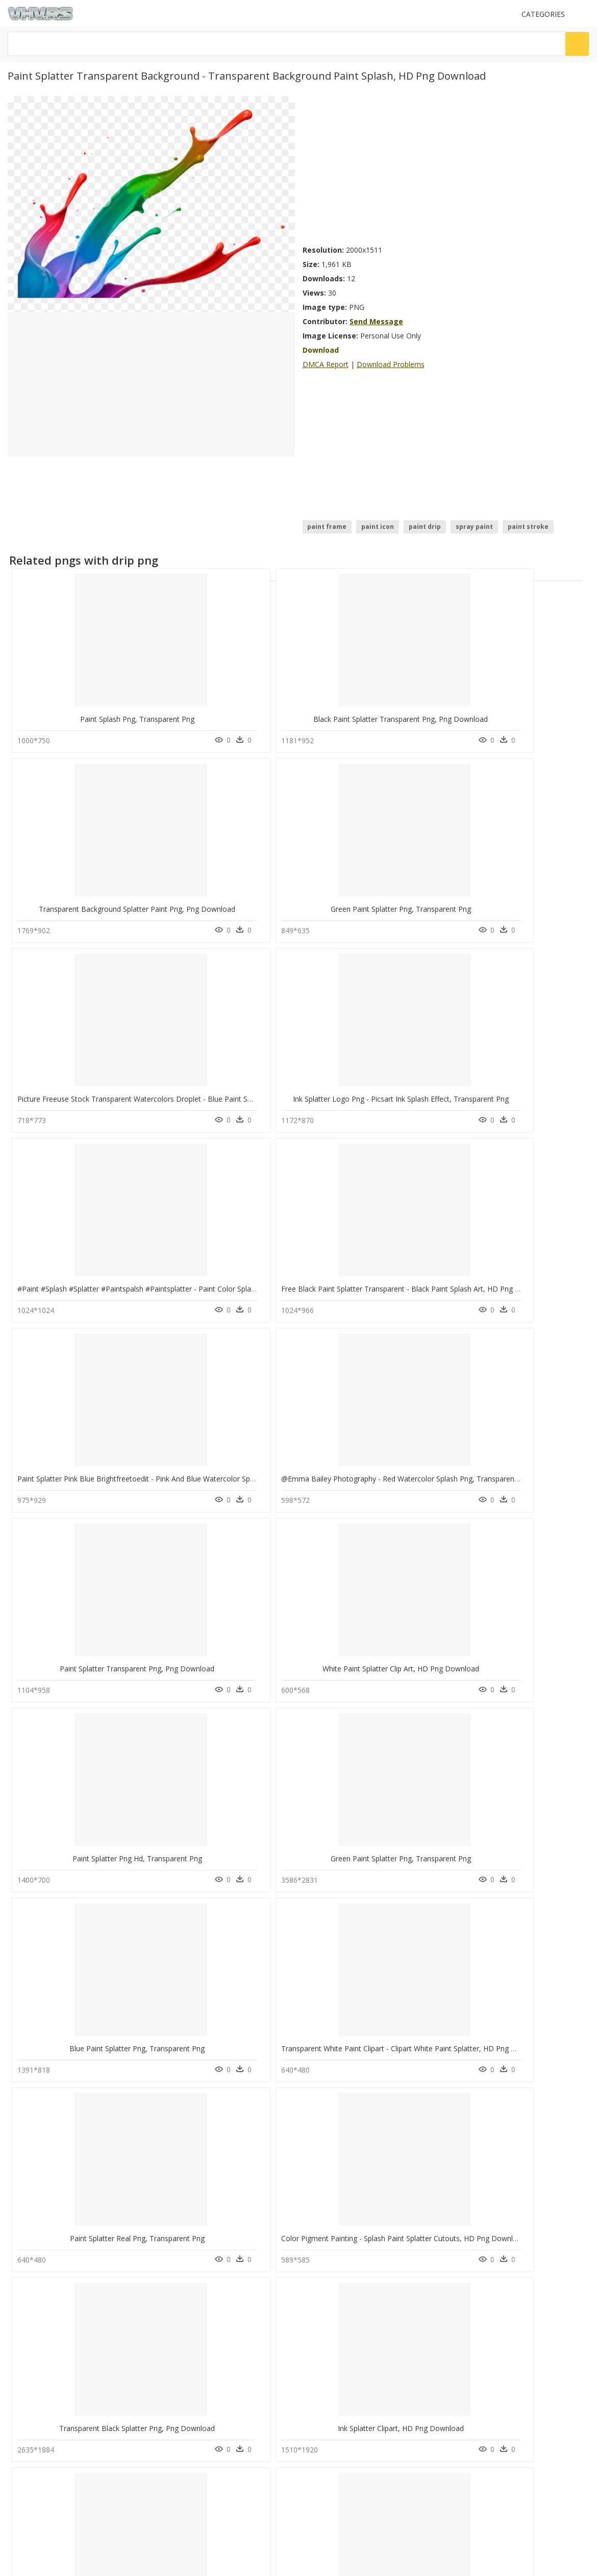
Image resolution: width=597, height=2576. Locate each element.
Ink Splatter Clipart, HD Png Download (521, 1465)
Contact (23, 2224)
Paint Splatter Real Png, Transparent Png (84, 1465)
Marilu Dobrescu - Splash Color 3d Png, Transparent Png (110, 1652)
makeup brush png (59, 2176)
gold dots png (53, 2151)
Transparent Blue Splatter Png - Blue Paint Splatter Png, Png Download (135, 1839)
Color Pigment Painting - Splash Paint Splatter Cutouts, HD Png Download (286, 1465)
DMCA (21, 2242)
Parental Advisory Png (193, 2102)
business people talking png (73, 2127)
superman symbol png (64, 2090)
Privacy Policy (31, 2250)
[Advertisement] (395, 167)
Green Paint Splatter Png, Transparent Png (526, 716)
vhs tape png (51, 2163)
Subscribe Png (185, 2090)
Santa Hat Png (181, 2139)
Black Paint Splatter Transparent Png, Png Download (251, 716)
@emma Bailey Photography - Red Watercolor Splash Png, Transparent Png (289, 1091)
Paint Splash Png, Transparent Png (83, 716)
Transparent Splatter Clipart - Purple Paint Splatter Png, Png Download (280, 2026)
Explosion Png (181, 2114)
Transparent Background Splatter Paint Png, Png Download (408, 716)
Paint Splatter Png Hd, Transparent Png (82, 1278)
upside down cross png (67, 2102)
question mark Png (188, 2127)
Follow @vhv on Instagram (51, 2279)
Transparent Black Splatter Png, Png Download (387, 1465)
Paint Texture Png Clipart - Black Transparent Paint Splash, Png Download (432, 1839)
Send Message (376, 321)
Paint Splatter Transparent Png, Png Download (387, 1091)
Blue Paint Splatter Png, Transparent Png (377, 1278)
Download (321, 350)
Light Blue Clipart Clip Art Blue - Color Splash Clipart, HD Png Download (281, 1652)
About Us (25, 2233)
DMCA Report (326, 364)
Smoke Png (177, 2163)
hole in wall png (55, 2114)
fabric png (47, 2139)
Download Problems (391, 364)
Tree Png (174, 2151)
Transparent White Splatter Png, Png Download (242, 1839)
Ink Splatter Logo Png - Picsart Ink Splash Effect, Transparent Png (272, 903)
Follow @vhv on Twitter (46, 2290)
